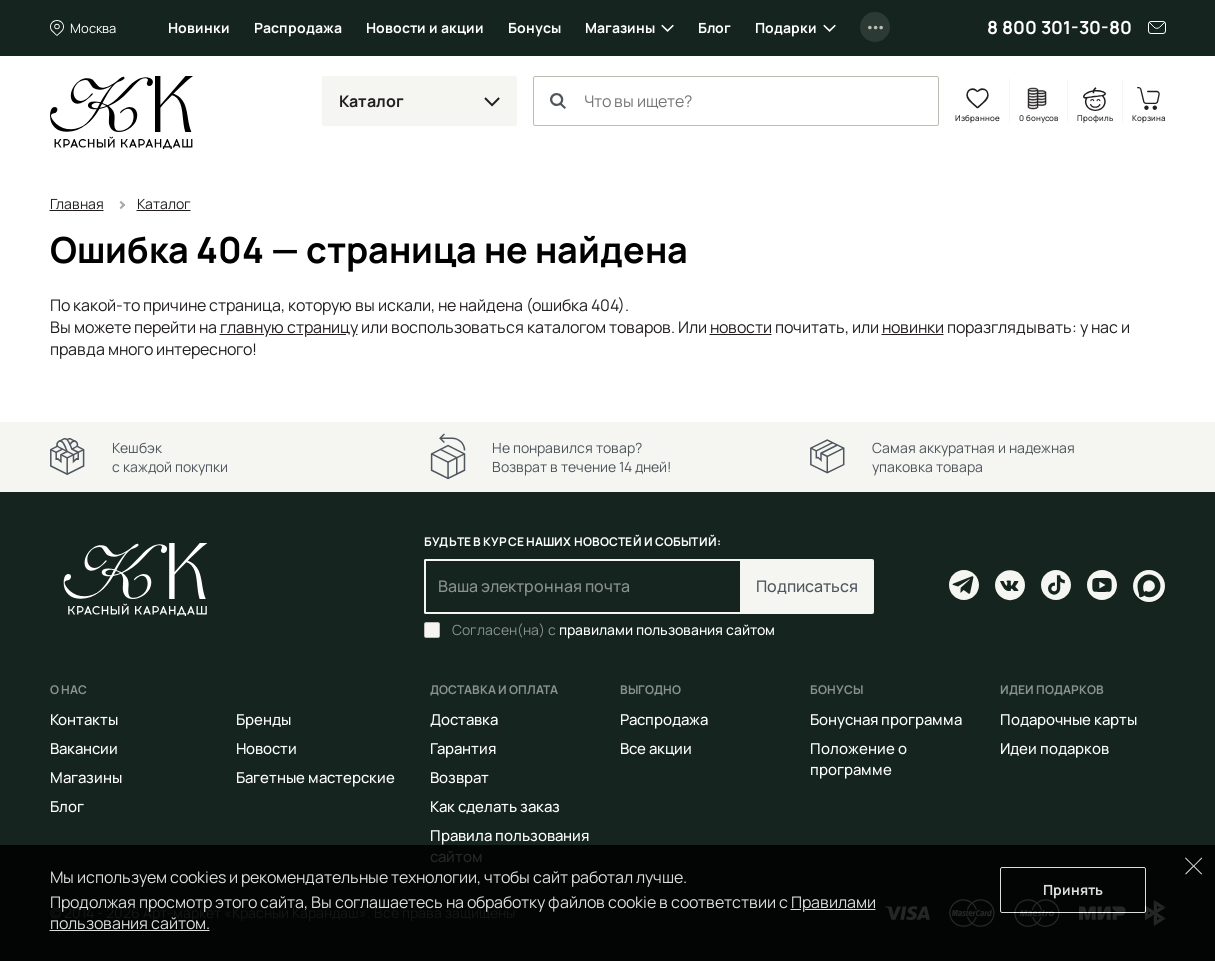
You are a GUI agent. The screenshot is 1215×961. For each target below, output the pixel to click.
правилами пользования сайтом (667, 629)
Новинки (199, 27)
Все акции (656, 748)
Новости (266, 748)
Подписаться (807, 586)
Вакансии (84, 748)
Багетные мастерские (315, 777)
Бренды (263, 719)
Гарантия (463, 748)
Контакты (84, 719)
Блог (714, 27)
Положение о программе (858, 759)
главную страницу (289, 327)
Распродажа (298, 27)
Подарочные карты (1068, 719)
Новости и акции (425, 27)
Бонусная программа (886, 719)
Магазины (620, 27)
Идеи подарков (1054, 748)
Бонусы (534, 27)
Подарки (786, 27)
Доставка (464, 719)
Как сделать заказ (495, 806)
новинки (913, 327)
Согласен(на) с (613, 630)
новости (741, 327)
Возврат (459, 777)
